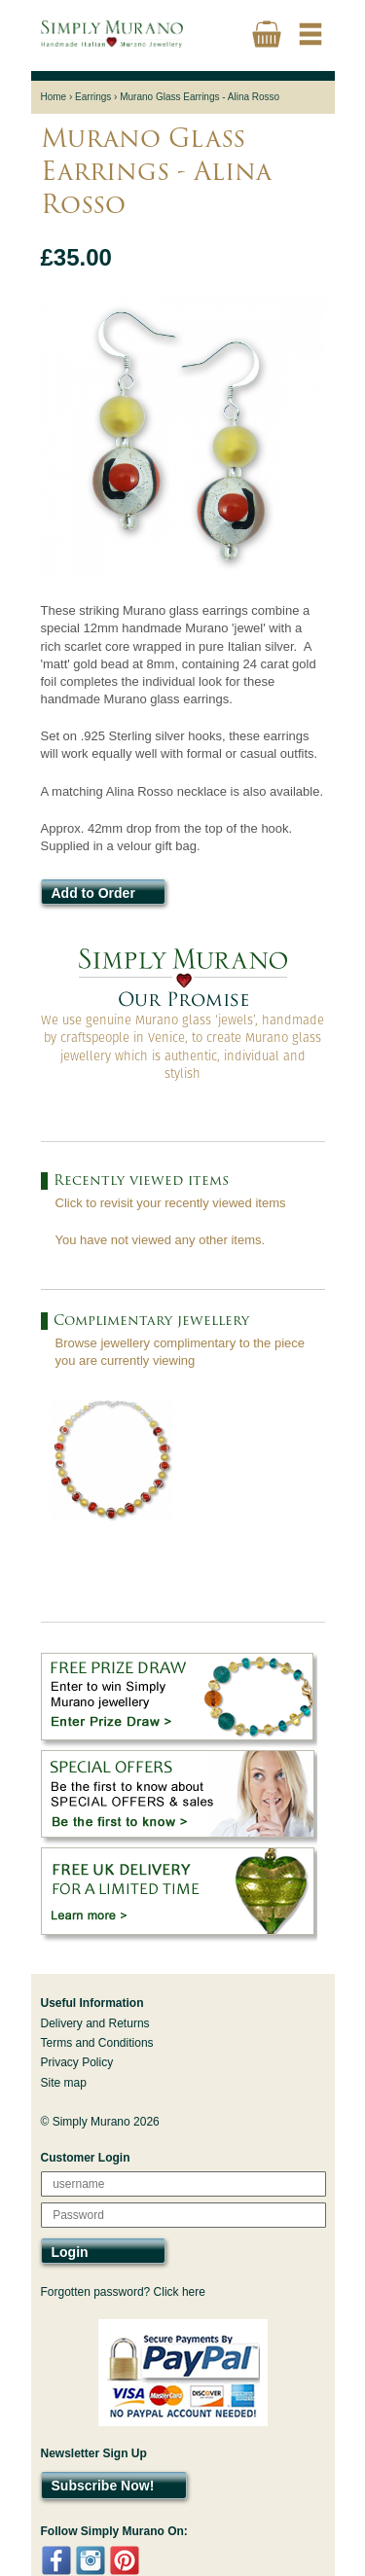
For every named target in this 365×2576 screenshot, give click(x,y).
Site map (64, 2083)
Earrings (93, 96)
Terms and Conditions (97, 2043)
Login (70, 2252)
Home (54, 96)
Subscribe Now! (103, 2485)
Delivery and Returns (95, 2023)
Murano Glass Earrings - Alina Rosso (199, 96)
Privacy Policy (77, 2062)
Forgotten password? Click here (123, 2292)
